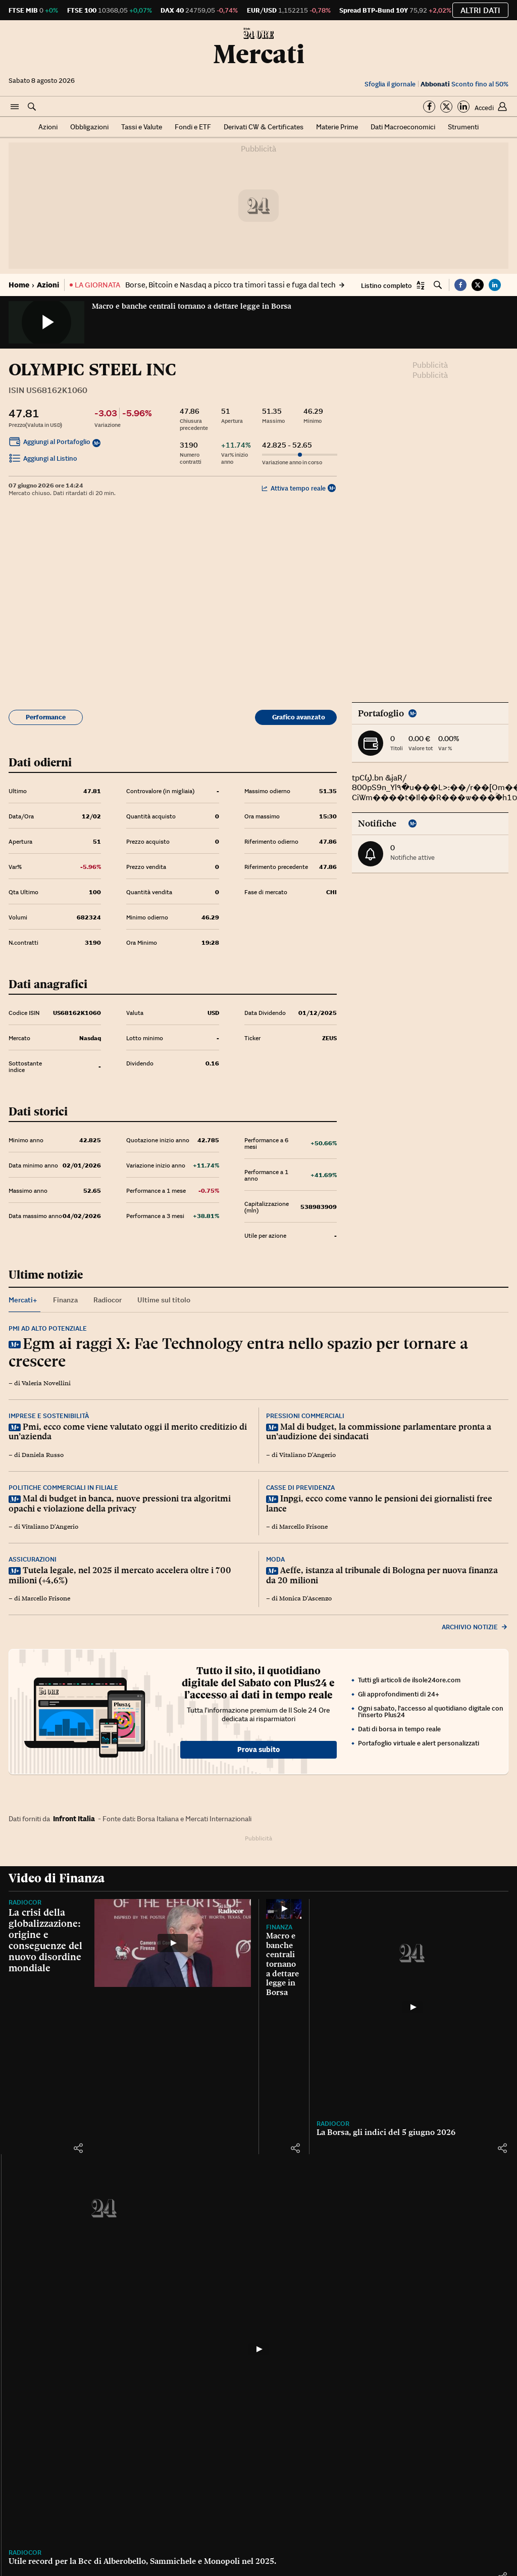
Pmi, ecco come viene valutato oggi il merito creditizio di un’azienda (128, 1431)
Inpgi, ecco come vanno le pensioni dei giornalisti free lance (379, 1503)
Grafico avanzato (298, 717)
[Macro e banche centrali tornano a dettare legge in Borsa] (283, 1909)
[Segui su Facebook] (429, 107)
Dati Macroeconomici (403, 126)
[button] (15, 107)
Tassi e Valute (141, 126)
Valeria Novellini (46, 1383)
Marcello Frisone (303, 1527)
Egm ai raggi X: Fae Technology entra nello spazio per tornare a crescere (238, 1352)
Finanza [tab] (65, 1299)
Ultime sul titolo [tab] (163, 1299)
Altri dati (480, 10)
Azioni (48, 126)
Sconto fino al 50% (464, 84)
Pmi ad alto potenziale (48, 1328)
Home (19, 284)
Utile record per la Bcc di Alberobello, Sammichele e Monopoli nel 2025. (142, 2561)
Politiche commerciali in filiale (63, 1487)
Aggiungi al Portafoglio (49, 443)
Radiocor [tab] (107, 1299)
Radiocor (25, 1902)
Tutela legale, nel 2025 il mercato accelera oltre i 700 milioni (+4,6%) (120, 1575)
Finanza (279, 1927)
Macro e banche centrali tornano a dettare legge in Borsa (191, 306)
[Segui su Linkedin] (463, 107)
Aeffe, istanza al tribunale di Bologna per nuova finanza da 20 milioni (382, 1575)
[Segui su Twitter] (446, 107)
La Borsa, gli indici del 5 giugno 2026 (386, 2132)
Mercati (258, 54)
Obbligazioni (89, 126)
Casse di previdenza (300, 1487)
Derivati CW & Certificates (263, 126)
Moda (275, 1559)
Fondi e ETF (193, 126)
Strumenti (463, 126)
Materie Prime (337, 126)
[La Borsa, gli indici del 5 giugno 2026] (412, 2007)
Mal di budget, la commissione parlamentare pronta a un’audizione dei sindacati (378, 1431)
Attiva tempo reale (294, 488)
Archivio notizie (475, 1627)
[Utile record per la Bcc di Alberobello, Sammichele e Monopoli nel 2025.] (258, 2349)
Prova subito (258, 1749)
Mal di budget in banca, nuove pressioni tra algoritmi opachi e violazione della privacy (120, 1503)
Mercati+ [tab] (23, 1299)
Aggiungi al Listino (43, 459)
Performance (46, 717)
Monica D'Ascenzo (305, 1598)
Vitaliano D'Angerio (307, 1455)
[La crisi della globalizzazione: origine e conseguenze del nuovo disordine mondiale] (172, 1943)
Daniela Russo (43, 1455)
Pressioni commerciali (305, 1416)
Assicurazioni (33, 1559)
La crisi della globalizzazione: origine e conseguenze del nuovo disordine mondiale (45, 1940)
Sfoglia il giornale (390, 84)
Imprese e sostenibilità (49, 1416)
